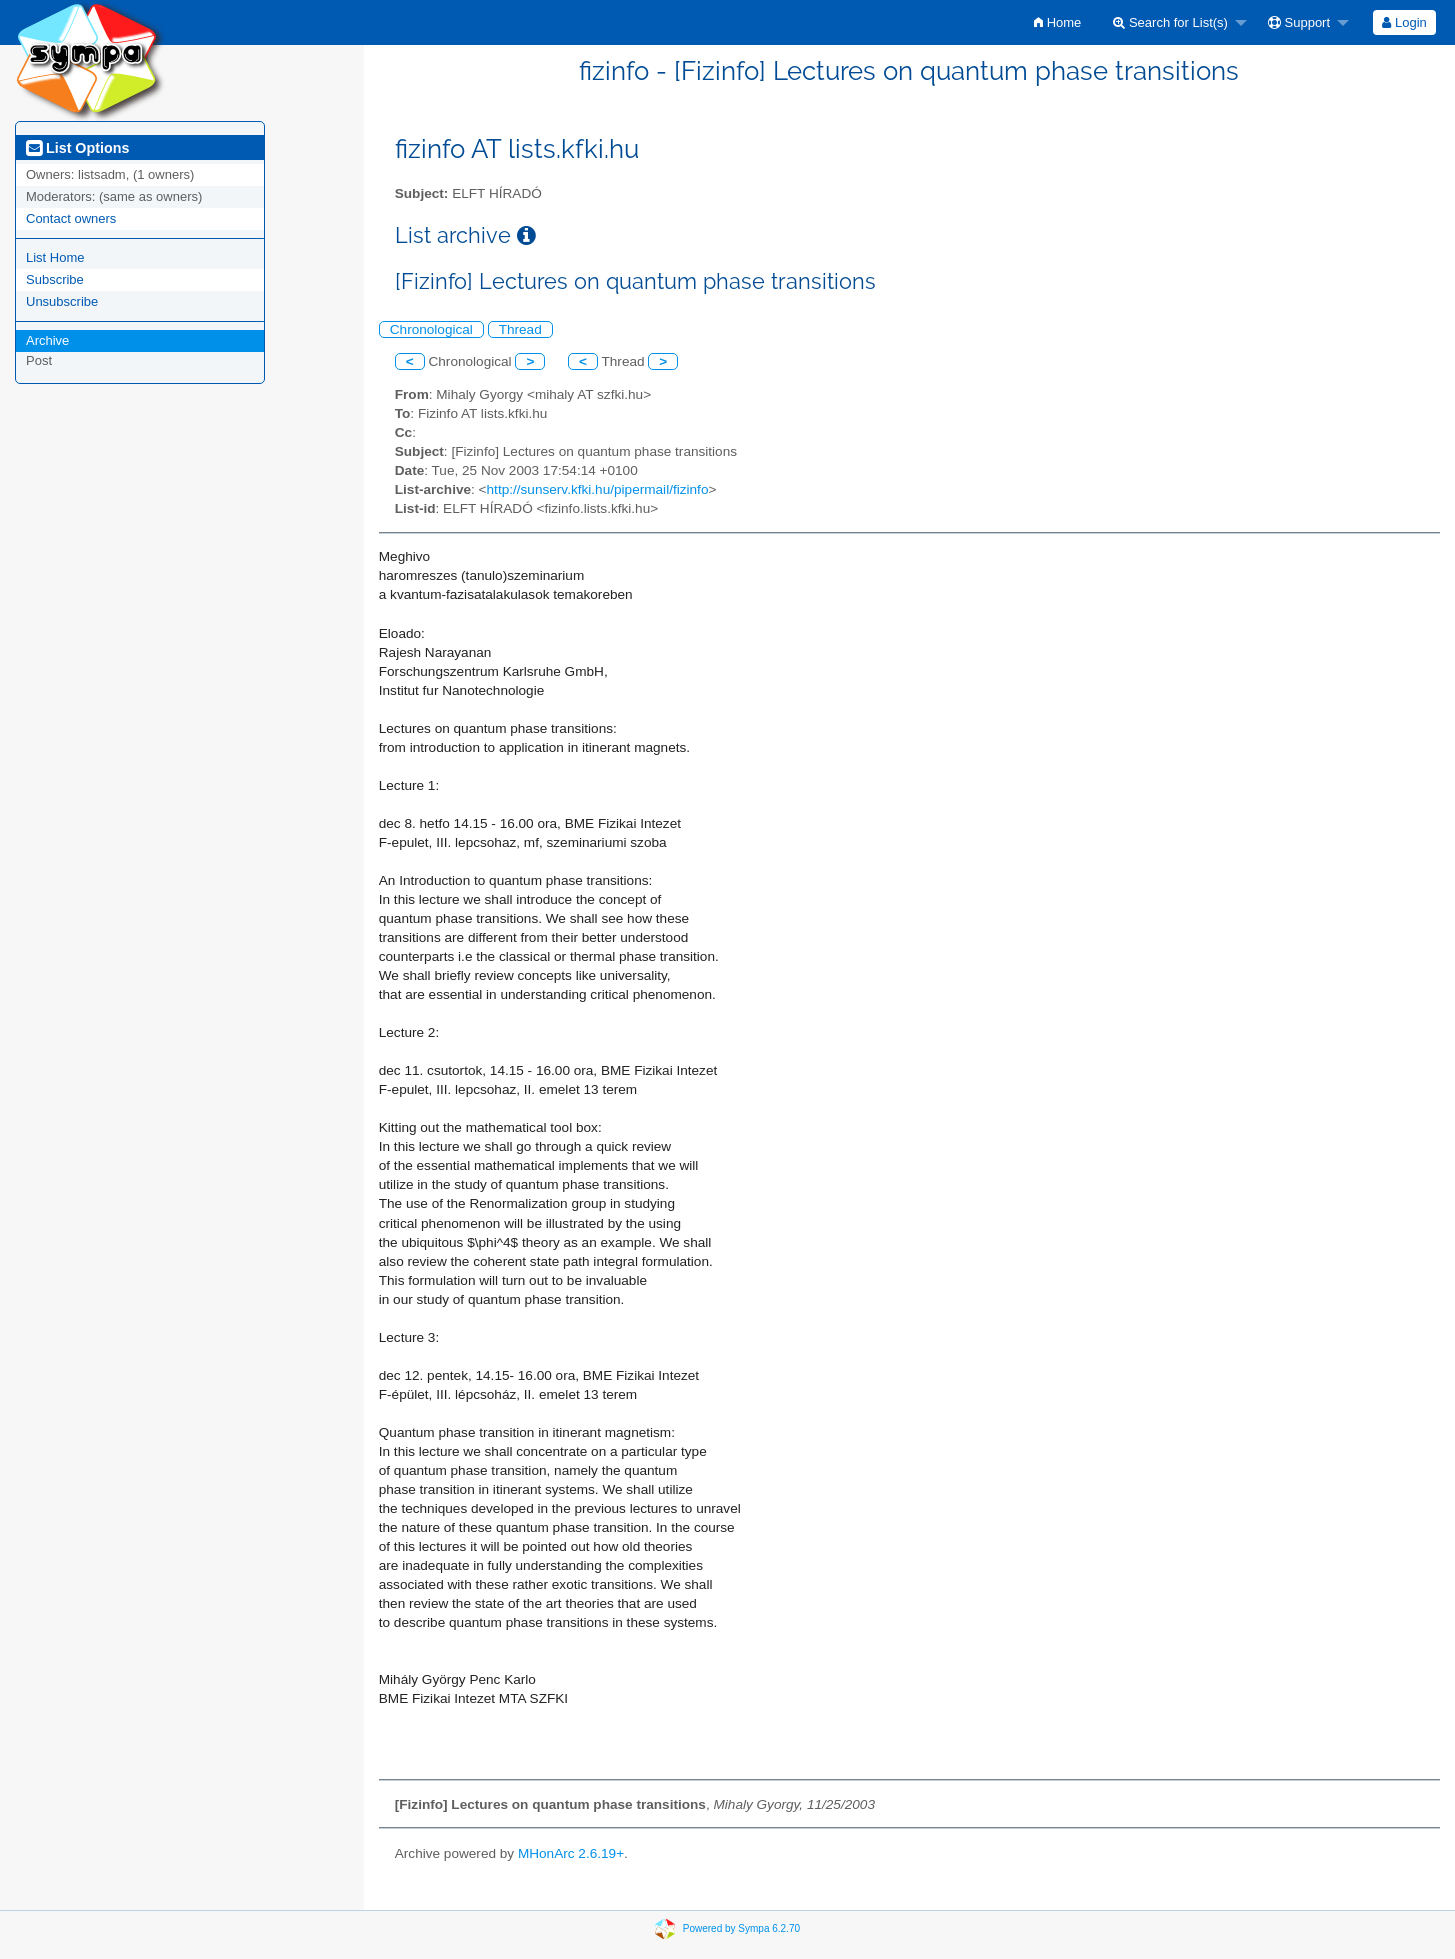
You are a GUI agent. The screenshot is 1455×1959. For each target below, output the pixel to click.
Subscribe (55, 279)
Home (1057, 22)
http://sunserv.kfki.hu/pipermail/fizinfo (598, 489)
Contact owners (71, 218)
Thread (520, 329)
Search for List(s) (1170, 22)
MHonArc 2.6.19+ (571, 1853)
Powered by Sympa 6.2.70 (741, 1928)
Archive (47, 340)
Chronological (431, 329)
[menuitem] (1057, 22)
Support (1299, 22)
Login (1404, 22)
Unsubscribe (62, 301)
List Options (77, 148)
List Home (55, 257)
